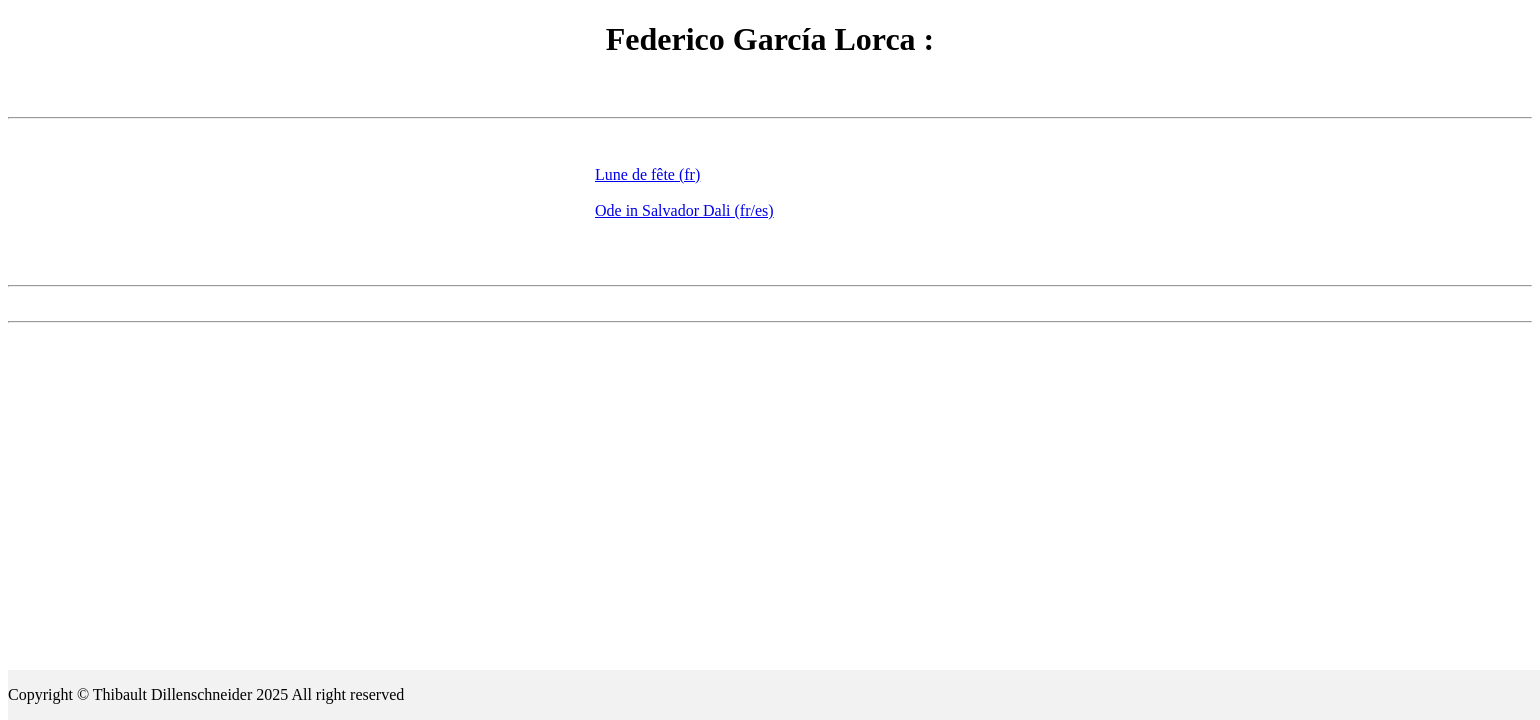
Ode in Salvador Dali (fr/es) (684, 210)
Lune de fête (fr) (647, 174)
